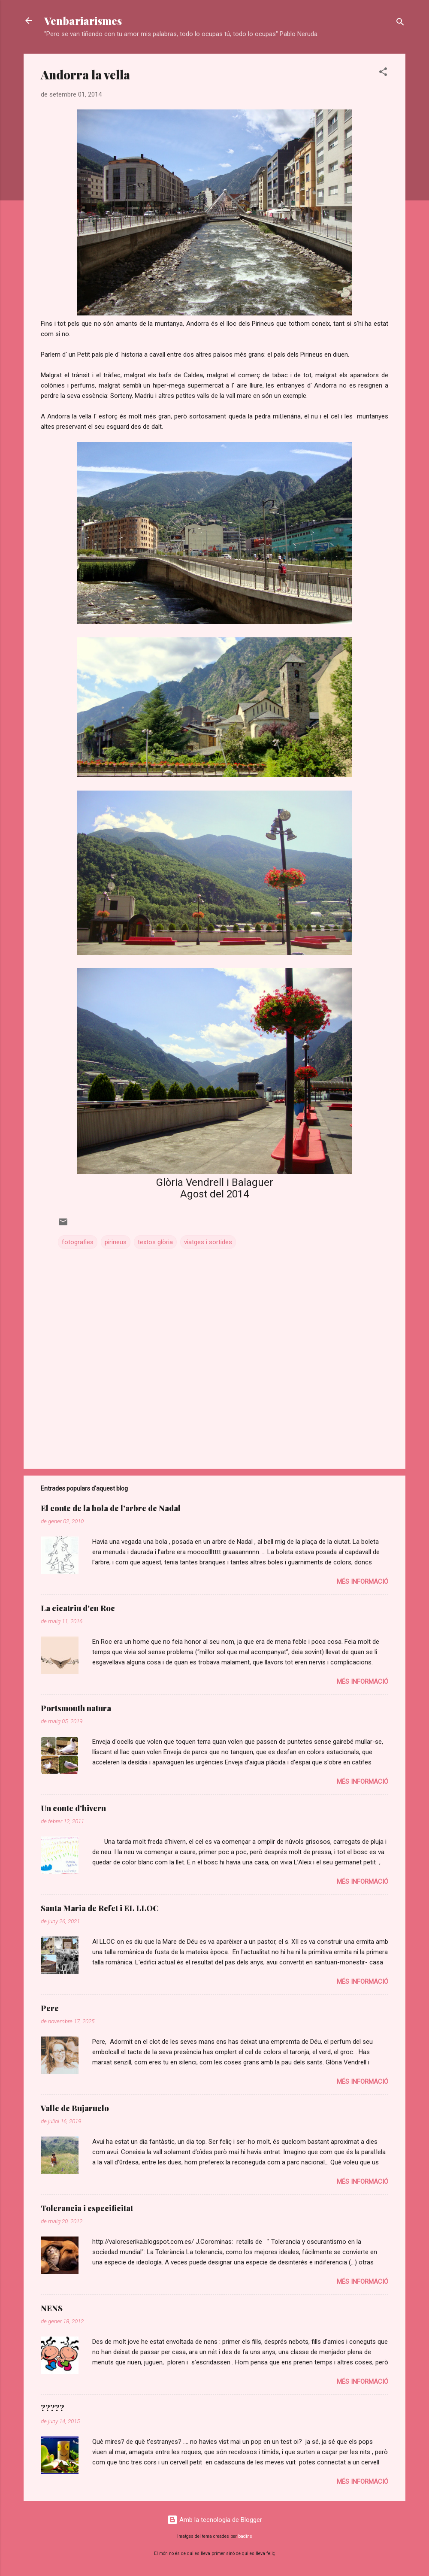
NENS (52, 2308)
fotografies (78, 1242)
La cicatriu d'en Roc (78, 1608)
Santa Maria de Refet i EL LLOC (99, 1908)
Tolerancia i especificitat (87, 2208)
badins (245, 2536)
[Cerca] (400, 23)
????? (52, 2408)
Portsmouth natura (76, 1708)
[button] (383, 73)
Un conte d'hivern (73, 1808)
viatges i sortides (208, 1242)
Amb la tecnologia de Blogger (214, 2520)
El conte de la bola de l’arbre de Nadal (111, 1508)
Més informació (362, 1581)
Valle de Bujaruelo (75, 2108)
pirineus (116, 1242)
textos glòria (155, 1242)
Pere (50, 2008)
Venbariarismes (83, 20)
